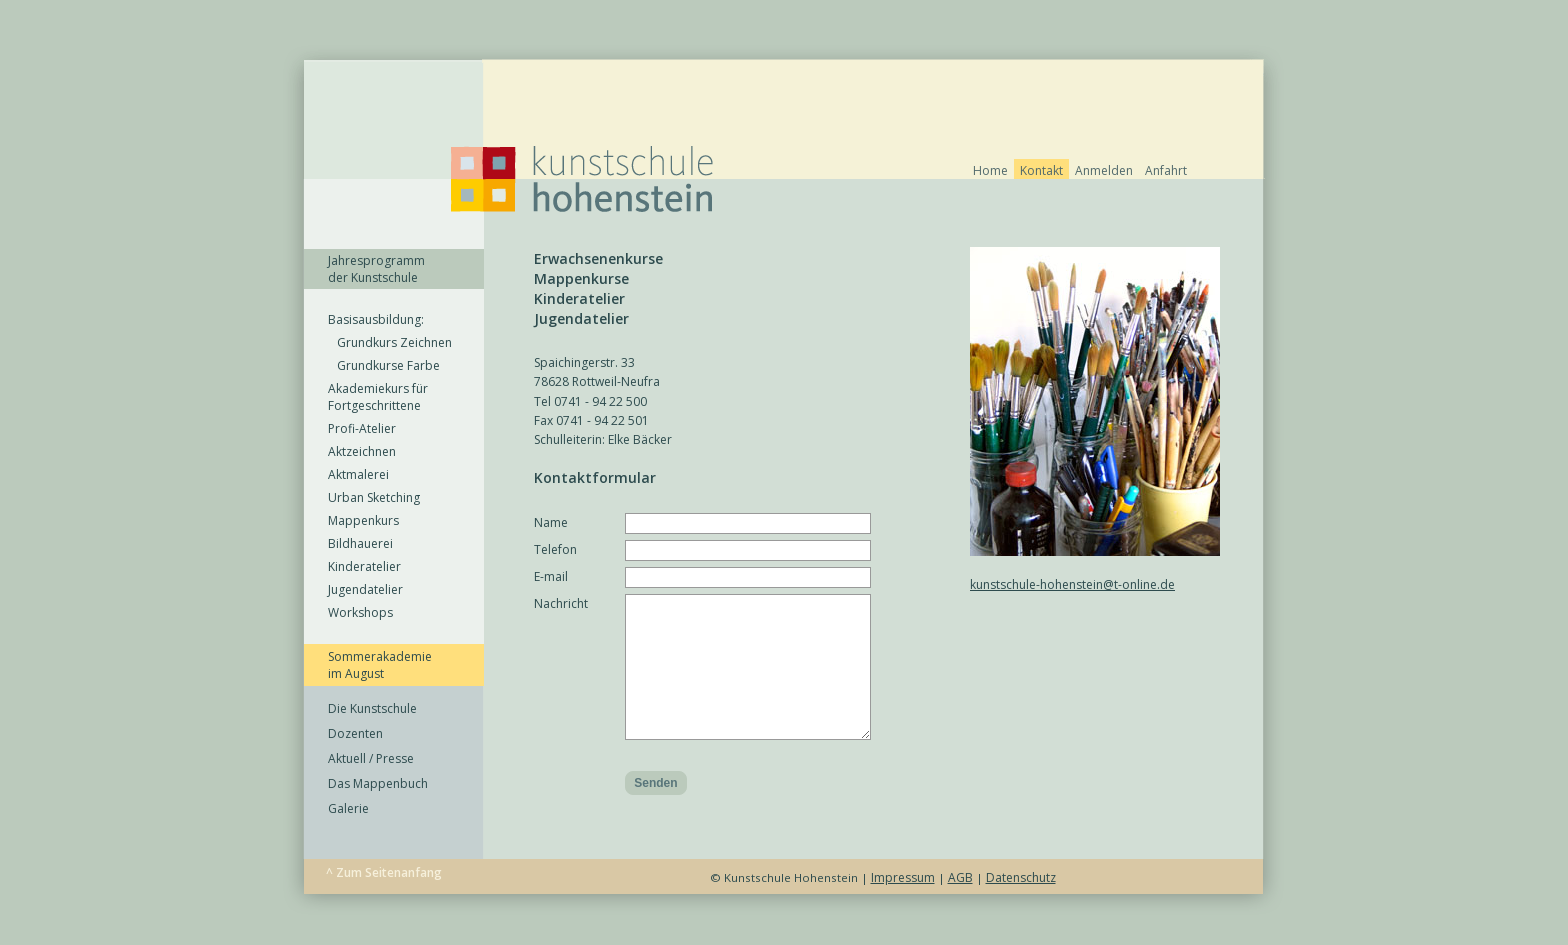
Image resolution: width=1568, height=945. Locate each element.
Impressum (903, 907)
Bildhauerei (360, 543)
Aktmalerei (358, 474)
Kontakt (1041, 170)
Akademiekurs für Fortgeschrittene (378, 397)
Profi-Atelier (362, 428)
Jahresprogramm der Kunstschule (376, 269)
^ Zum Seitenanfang (384, 902)
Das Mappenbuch (378, 783)
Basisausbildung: (376, 319)
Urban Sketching (374, 497)
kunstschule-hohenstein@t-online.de (1072, 584)
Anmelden (1104, 170)
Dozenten (355, 733)
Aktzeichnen (362, 451)
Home (990, 170)
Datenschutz (1021, 907)
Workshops (360, 612)
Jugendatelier (365, 589)
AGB (960, 907)
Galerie (348, 808)
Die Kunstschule (372, 708)
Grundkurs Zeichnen (390, 342)
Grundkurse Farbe (384, 365)
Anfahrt (1166, 170)
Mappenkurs (363, 520)
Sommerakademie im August (380, 665)
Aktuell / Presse (371, 758)
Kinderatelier (364, 566)
